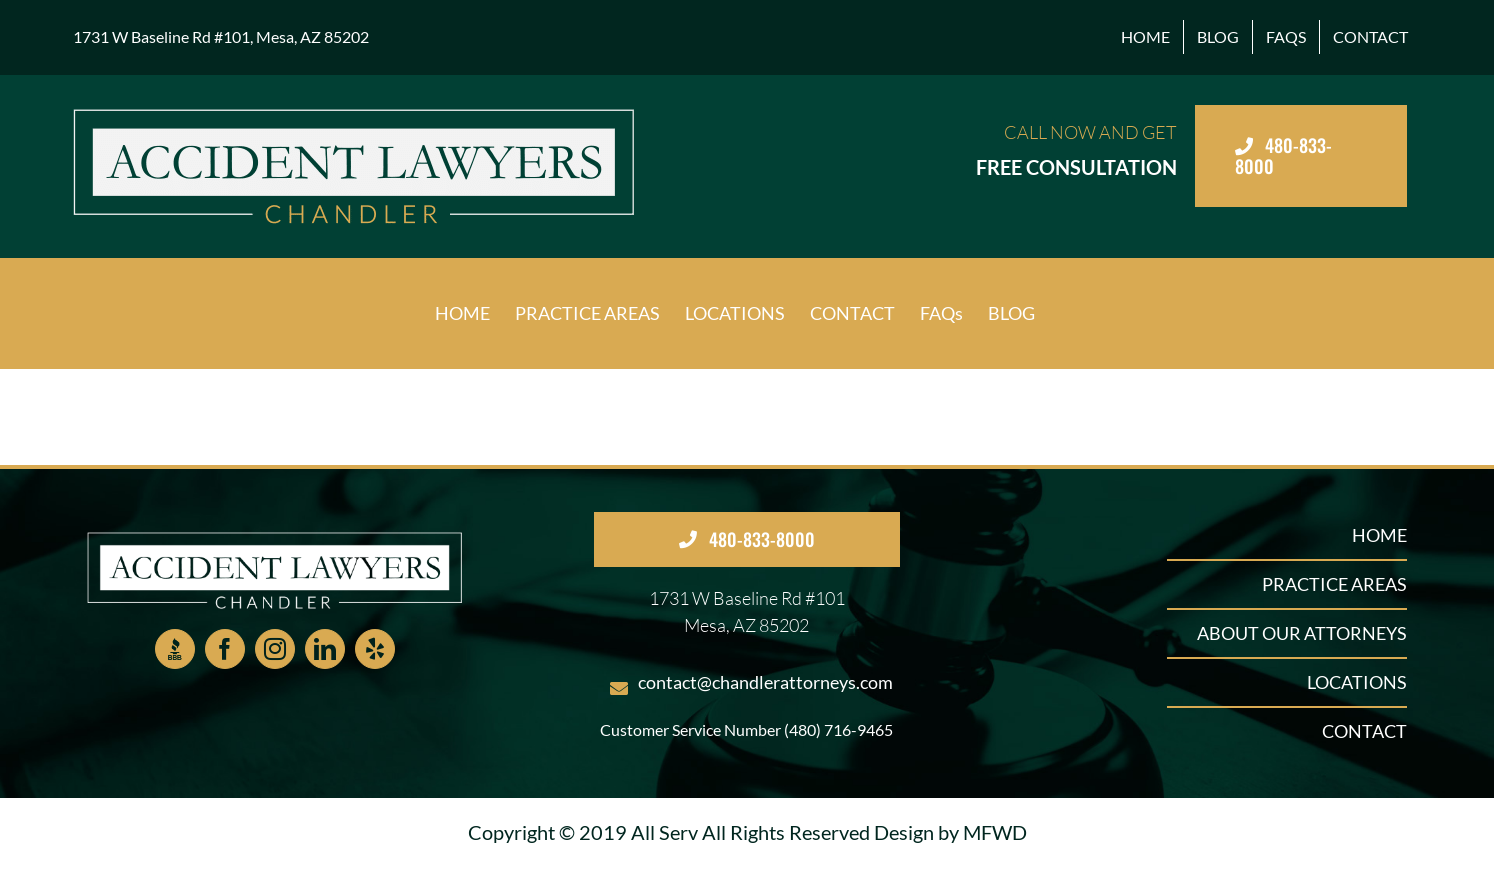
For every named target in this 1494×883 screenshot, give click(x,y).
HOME (1379, 535)
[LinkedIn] (325, 649)
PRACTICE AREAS (1334, 584)
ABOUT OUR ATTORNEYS (1302, 633)
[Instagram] (275, 649)
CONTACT (1364, 731)
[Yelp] (375, 649)
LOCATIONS (1357, 682)
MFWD (995, 832)
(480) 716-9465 (838, 729)
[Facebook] (225, 649)
